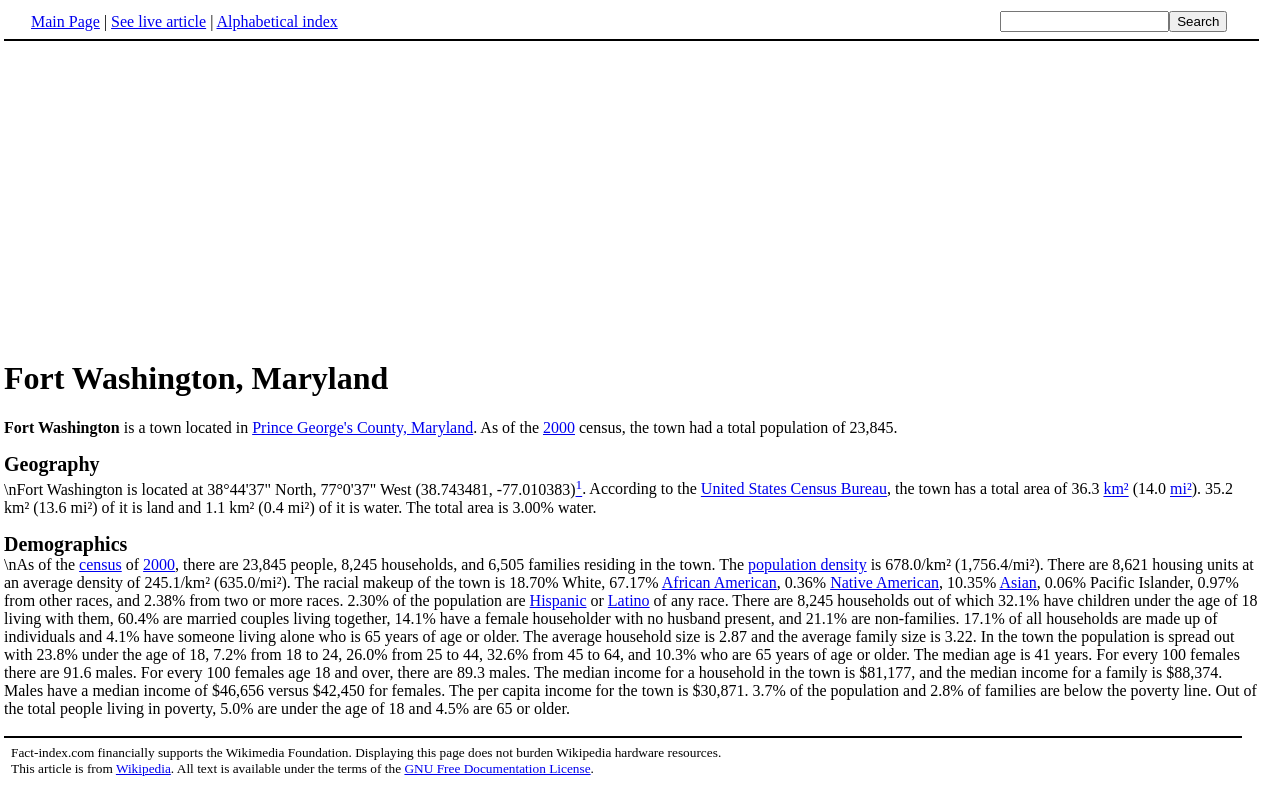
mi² (1181, 489)
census (100, 564)
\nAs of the (631, 553)
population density (807, 564)
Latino (629, 600)
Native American (884, 582)
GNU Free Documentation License (497, 768)
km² (1115, 489)
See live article (158, 21)
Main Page (65, 21)
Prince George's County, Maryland (362, 427)
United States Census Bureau (794, 489)
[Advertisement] (172, 199)
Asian (1017, 582)
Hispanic (558, 600)
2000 (559, 427)
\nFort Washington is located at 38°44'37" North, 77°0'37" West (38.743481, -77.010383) (631, 475)
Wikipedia (143, 768)
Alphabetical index (276, 21)
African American (719, 582)
